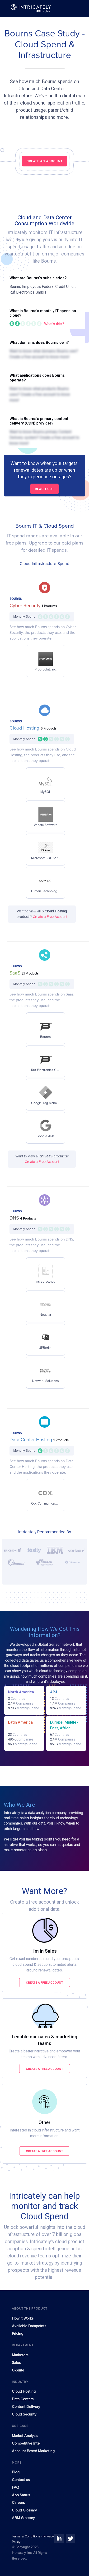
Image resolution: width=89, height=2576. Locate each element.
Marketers (20, 2355)
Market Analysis (25, 2436)
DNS (14, 1218)
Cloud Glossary (24, 2510)
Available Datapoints (29, 2326)
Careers (18, 2503)
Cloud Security (24, 2414)
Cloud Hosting (25, 728)
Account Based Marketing (33, 2451)
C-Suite (18, 2370)
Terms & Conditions (26, 2536)
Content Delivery (26, 2407)
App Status (21, 2495)
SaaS (15, 973)
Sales (16, 2363)
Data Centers (22, 2399)
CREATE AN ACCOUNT (45, 161)
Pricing (17, 2334)
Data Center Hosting (31, 1439)
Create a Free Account (50, 917)
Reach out (44, 489)
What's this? (54, 324)
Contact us (21, 2480)
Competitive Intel (26, 2443)
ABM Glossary (23, 2518)
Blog (15, 2472)
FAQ (15, 2487)
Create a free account (44, 1982)
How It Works (22, 2318)
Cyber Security (25, 605)
